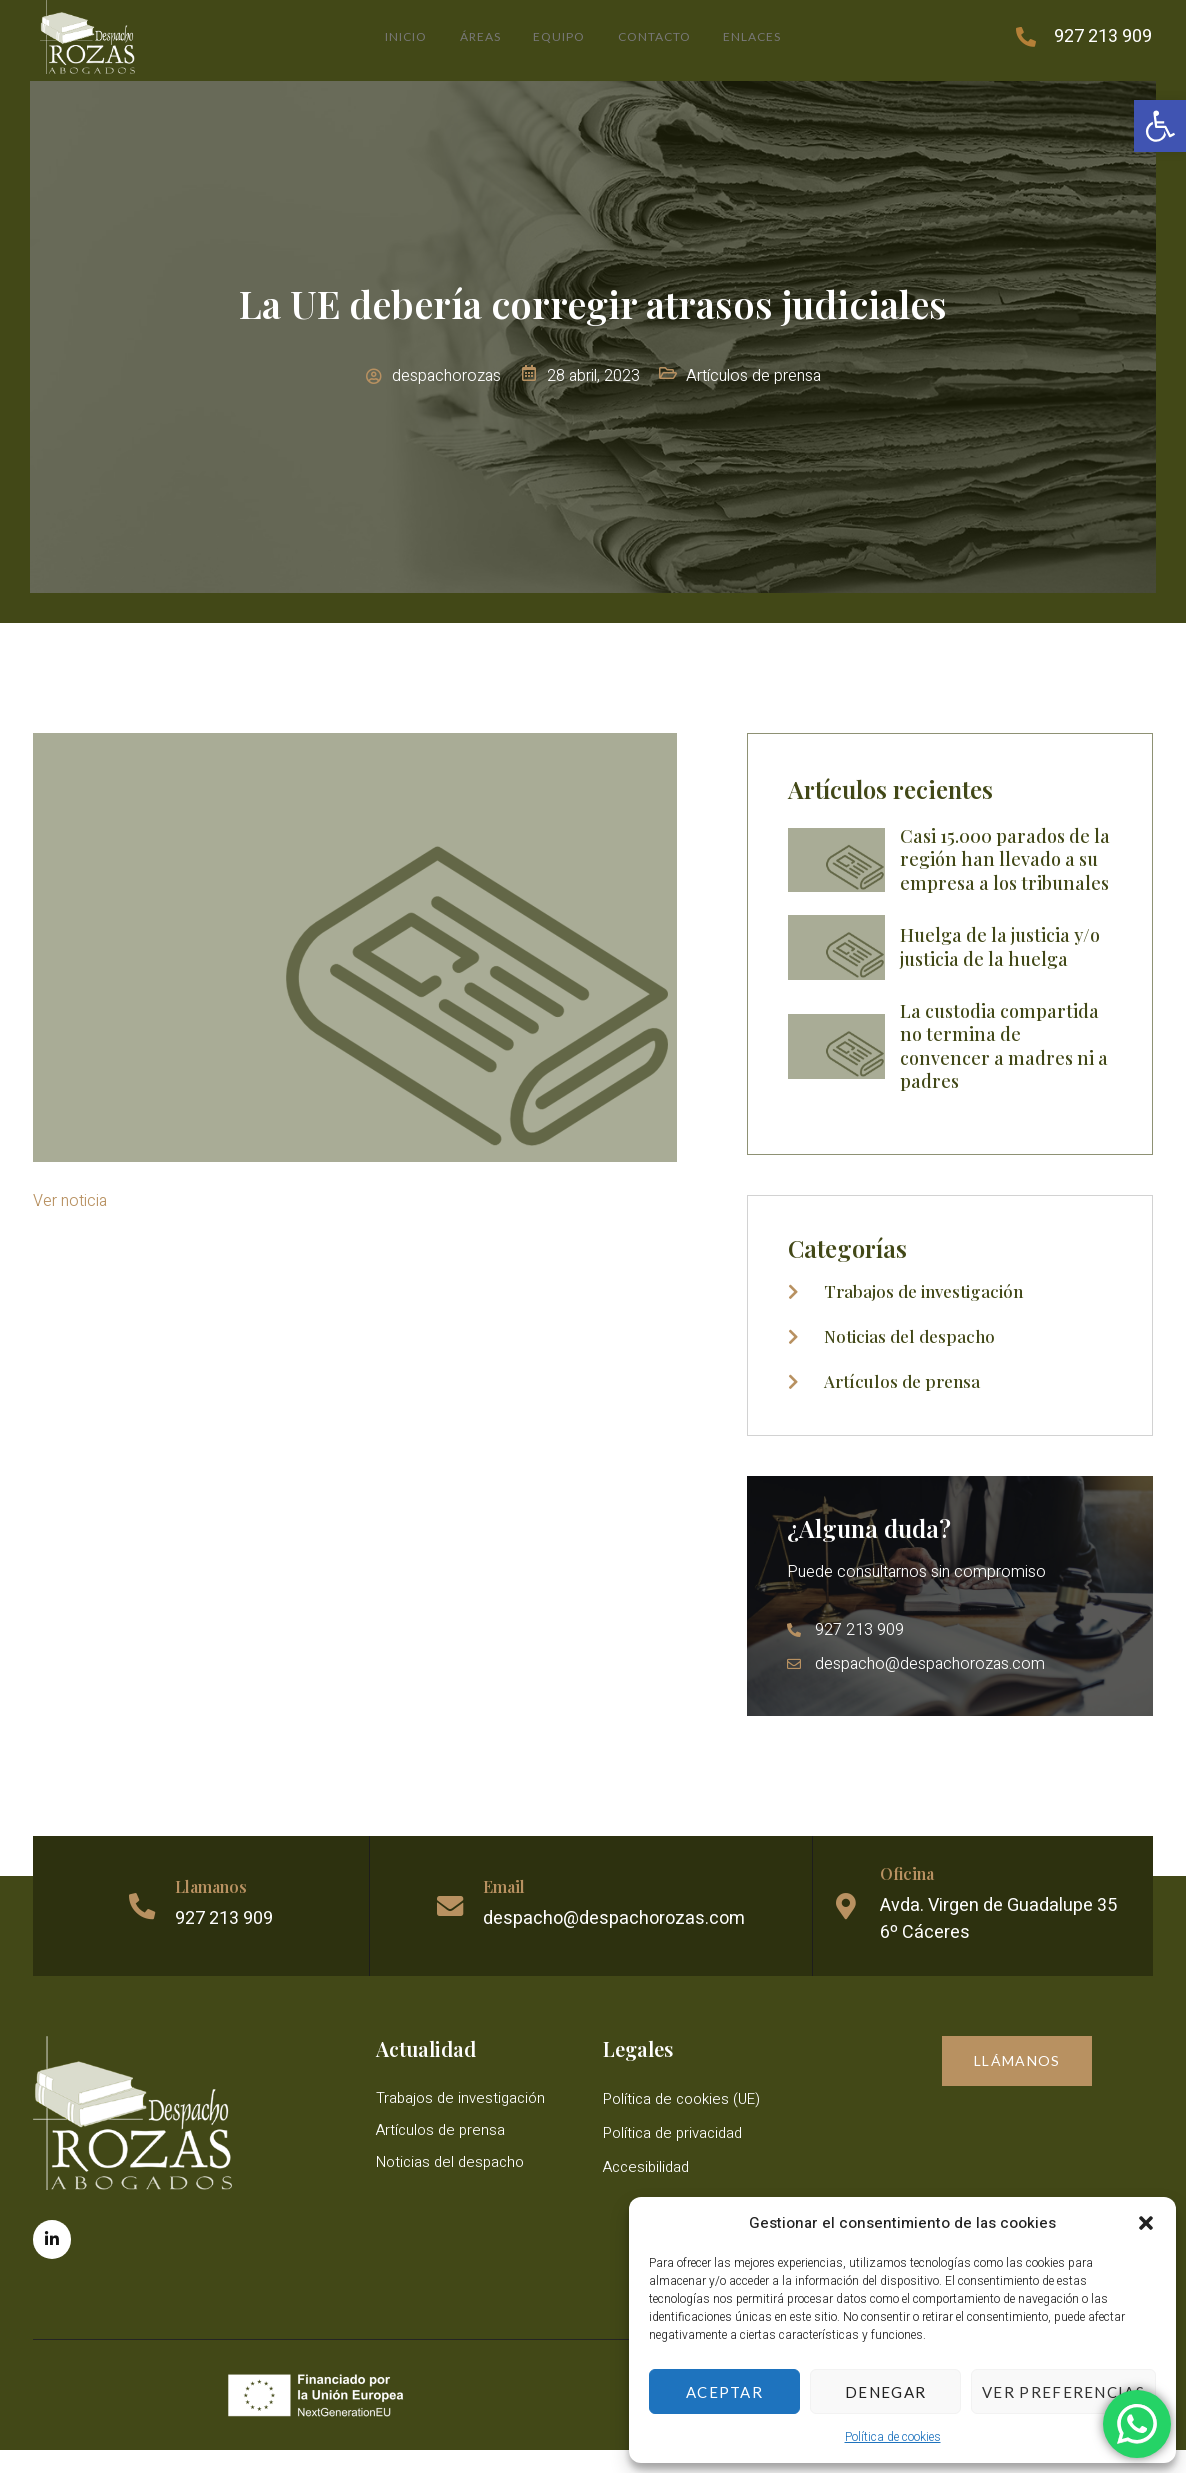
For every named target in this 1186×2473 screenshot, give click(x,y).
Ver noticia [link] (70, 1224)
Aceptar (724, 2392)
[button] (1146, 2223)
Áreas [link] (479, 36)
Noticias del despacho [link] (454, 2185)
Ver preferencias (1063, 2392)
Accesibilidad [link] (649, 2190)
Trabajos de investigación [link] (464, 2121)
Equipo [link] (562, 36)
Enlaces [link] (762, 36)
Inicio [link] (402, 36)
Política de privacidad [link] (677, 2156)
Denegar (885, 2392)
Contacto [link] (660, 36)
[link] (1160, 126)
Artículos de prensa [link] (443, 2153)
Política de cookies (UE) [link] (687, 2122)
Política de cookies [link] (893, 2437)
